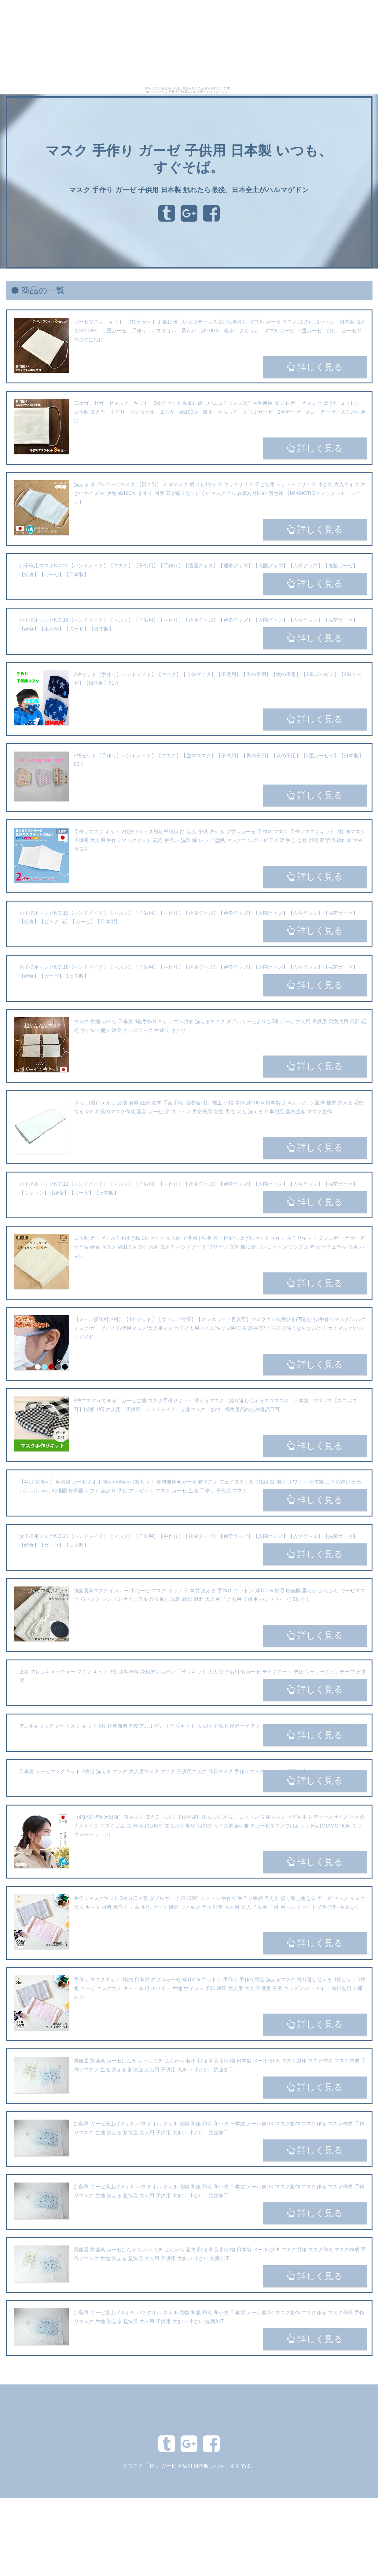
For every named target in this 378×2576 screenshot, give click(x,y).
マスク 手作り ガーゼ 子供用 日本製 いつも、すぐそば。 (191, 2465)
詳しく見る (315, 367)
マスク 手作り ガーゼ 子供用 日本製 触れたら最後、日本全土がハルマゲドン (189, 189)
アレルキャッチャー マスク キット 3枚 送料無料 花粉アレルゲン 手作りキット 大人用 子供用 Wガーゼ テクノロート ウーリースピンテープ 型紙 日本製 (189, 1726)
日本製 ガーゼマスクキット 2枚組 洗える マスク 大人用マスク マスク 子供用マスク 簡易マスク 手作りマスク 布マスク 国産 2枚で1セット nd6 (179, 1771)
